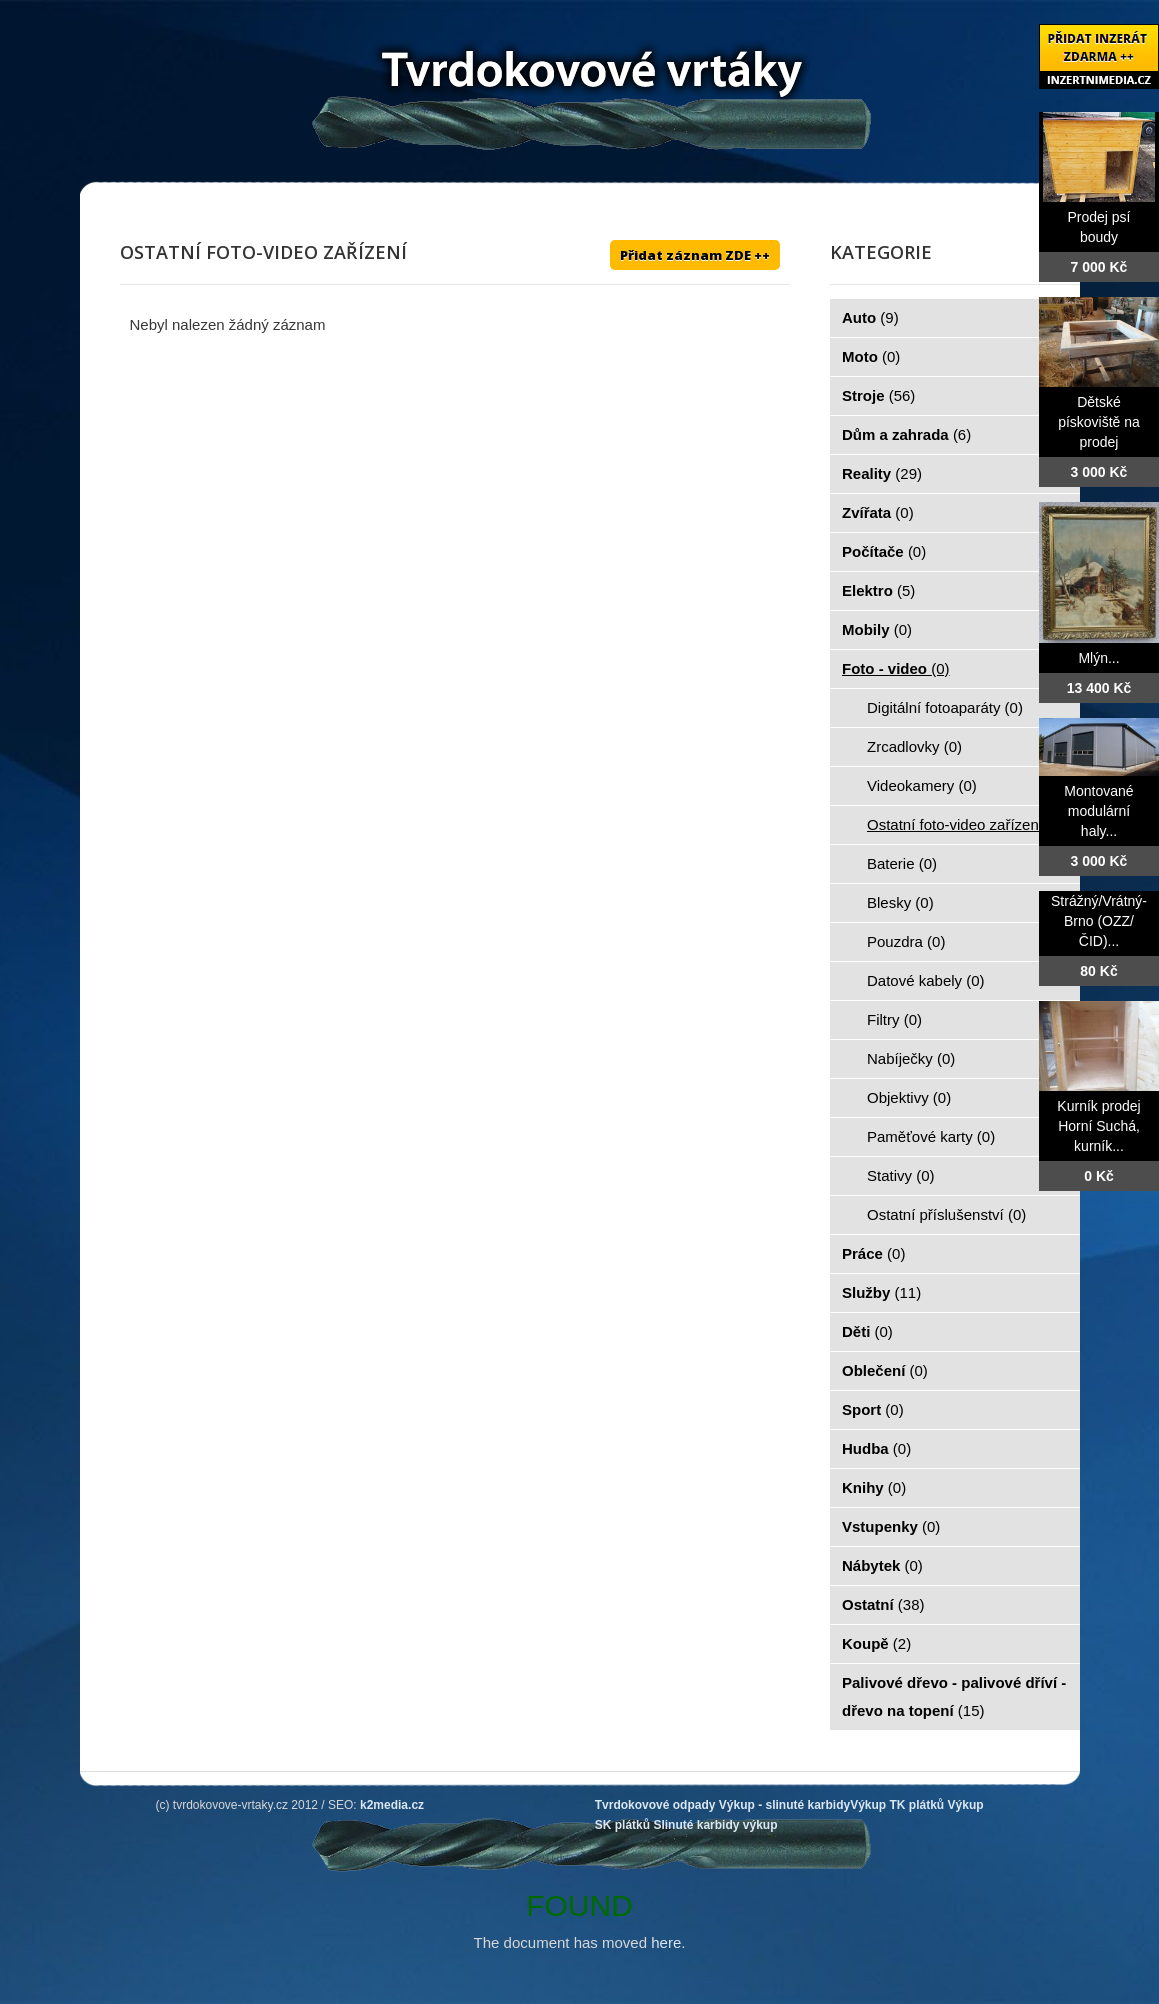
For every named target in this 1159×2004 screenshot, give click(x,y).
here (666, 1942)
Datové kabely (926, 980)
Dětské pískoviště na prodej (1099, 422)
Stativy (901, 1175)
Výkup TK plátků (897, 1805)
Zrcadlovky (914, 746)
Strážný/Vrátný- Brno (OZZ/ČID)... (1099, 921)
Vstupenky (891, 1526)
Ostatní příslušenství (946, 1214)
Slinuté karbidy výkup (715, 1825)
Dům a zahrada (906, 434)
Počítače (884, 551)
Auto (870, 317)
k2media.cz (392, 1805)
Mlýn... (1098, 658)
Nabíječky (911, 1058)
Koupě (876, 1643)
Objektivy (909, 1097)
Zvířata (878, 512)
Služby (881, 1292)
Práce (873, 1253)
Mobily (877, 629)
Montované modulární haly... (1098, 811)
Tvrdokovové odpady (655, 1805)
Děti (867, 1331)
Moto (871, 356)
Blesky (900, 902)
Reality (882, 473)
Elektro (878, 590)
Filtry (894, 1019)
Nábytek (882, 1565)
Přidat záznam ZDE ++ (695, 255)
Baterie (902, 863)
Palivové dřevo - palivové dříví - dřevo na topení (954, 1696)
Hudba (876, 1448)
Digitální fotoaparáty (945, 707)
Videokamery (922, 785)
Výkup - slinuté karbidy (784, 1805)
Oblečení (885, 1370)
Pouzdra (906, 941)
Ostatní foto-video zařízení (966, 824)
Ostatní (883, 1604)
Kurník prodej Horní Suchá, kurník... (1098, 1126)
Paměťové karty (931, 1136)
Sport (873, 1409)
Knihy (874, 1487)
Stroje (878, 395)
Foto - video (896, 668)
